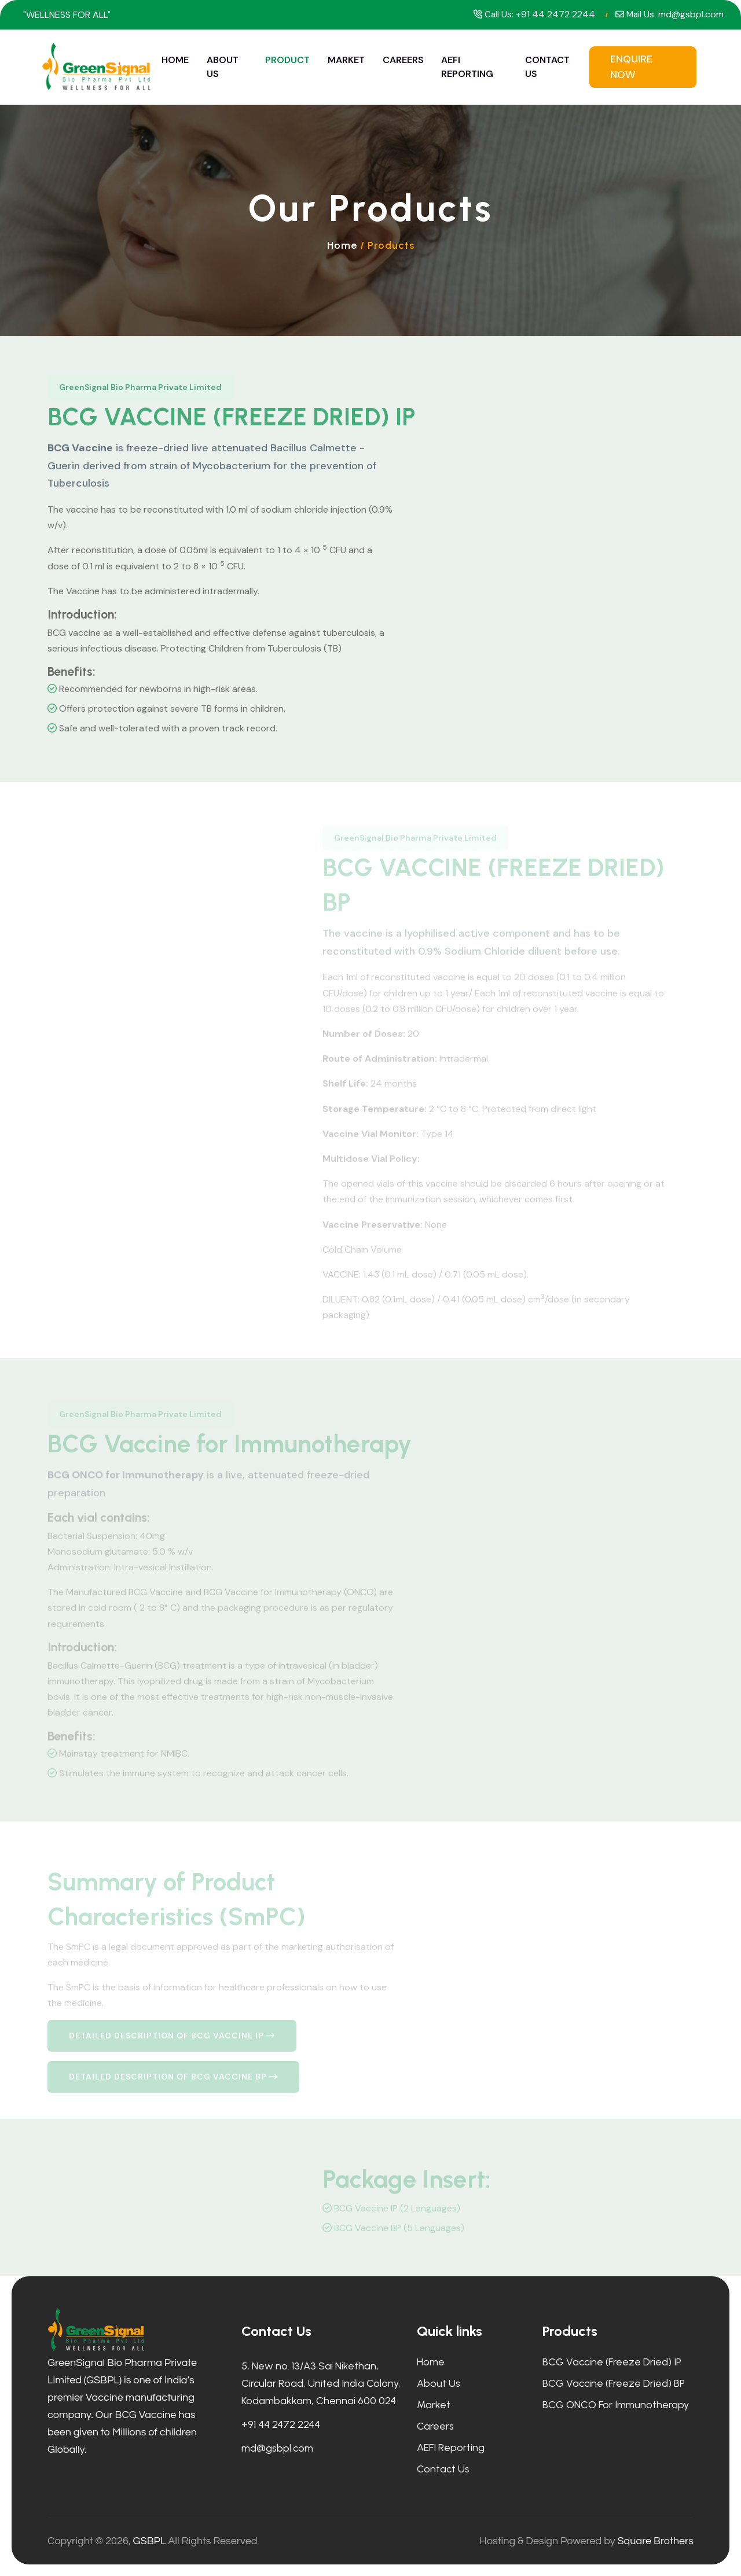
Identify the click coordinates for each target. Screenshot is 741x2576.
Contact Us (547, 67)
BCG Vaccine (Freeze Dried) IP (611, 2362)
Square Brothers (655, 2540)
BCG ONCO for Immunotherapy (615, 2404)
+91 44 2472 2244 (555, 14)
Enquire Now (631, 67)
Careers (403, 60)
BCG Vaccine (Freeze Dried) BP (613, 2383)
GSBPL (149, 2540)
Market (346, 60)
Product (287, 60)
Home (175, 60)
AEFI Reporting (467, 67)
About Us (223, 67)
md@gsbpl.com (691, 14)
